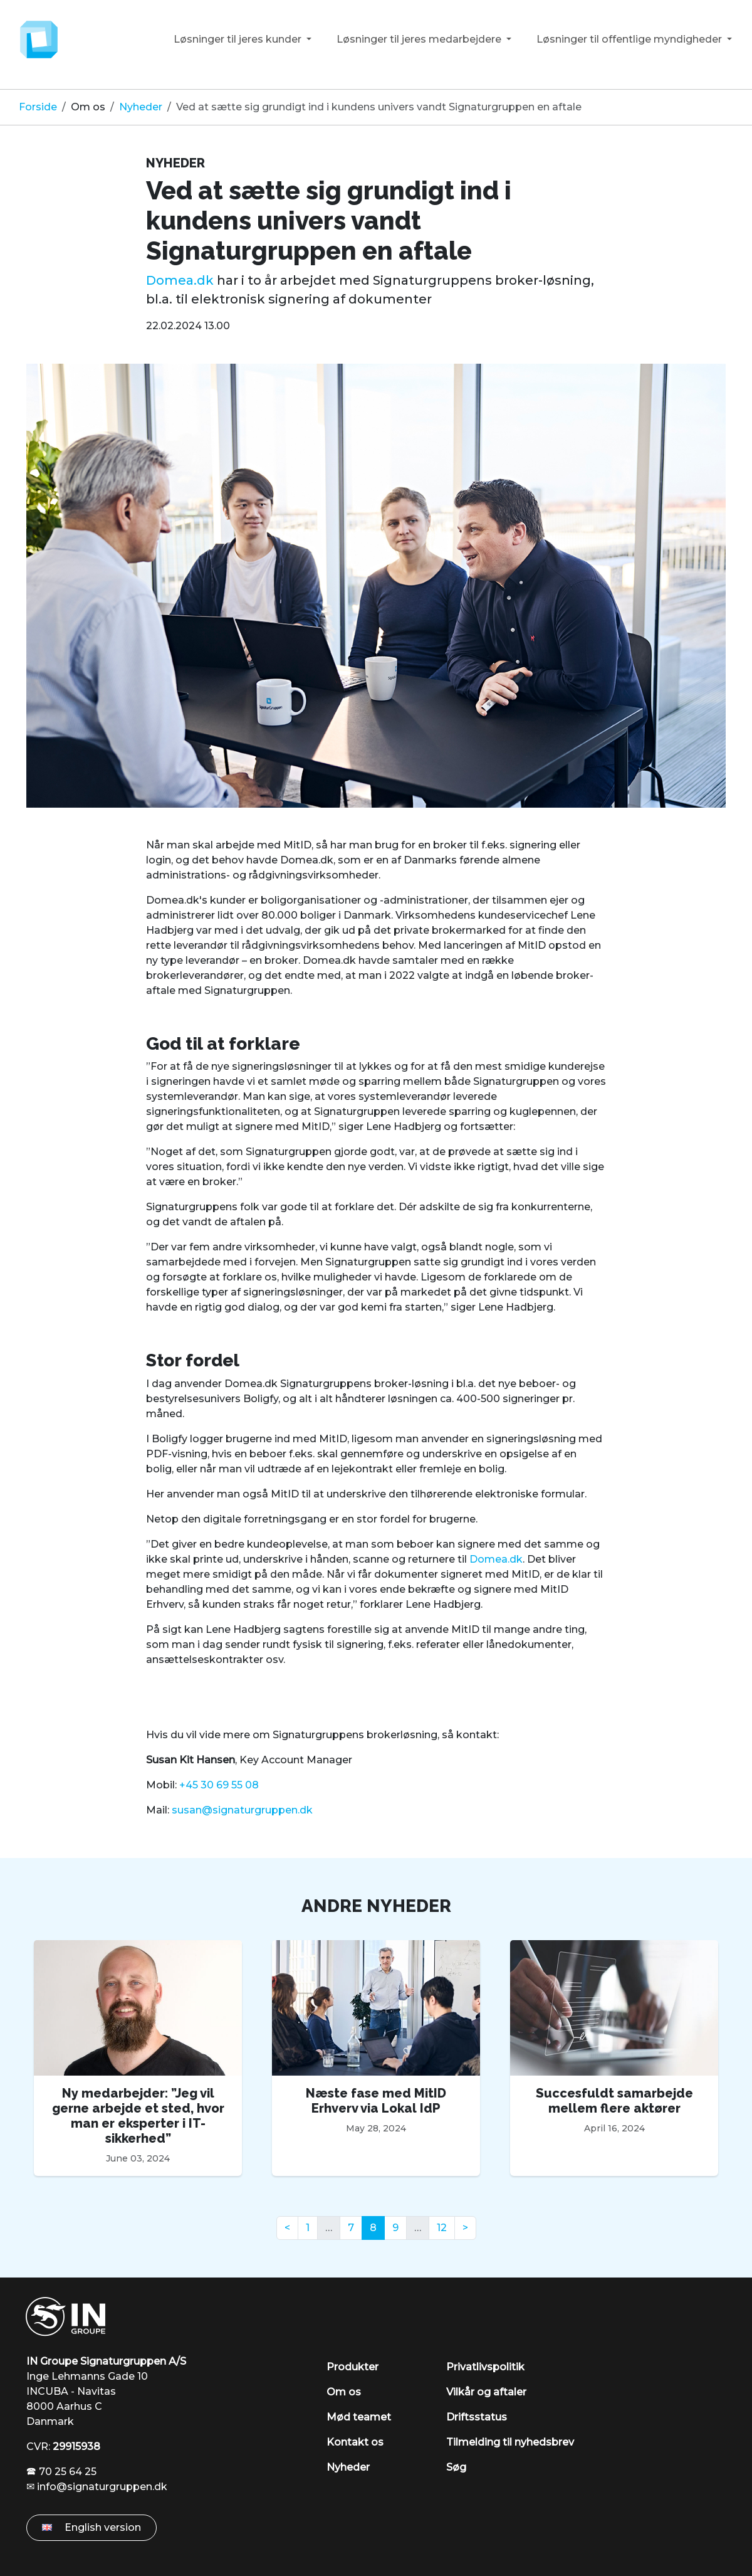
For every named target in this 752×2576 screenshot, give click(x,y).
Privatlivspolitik (485, 2367)
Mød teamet (358, 2417)
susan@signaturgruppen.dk (242, 1810)
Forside (38, 107)
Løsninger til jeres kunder (239, 39)
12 (442, 2228)
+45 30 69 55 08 (219, 1785)
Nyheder (140, 107)
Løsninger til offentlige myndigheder (630, 39)
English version (91, 2527)
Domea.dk (180, 280)
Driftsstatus (476, 2417)
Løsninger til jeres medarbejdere (420, 39)
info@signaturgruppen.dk (102, 2487)
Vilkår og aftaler (486, 2392)
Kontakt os (355, 2442)
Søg (456, 2467)
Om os (88, 107)
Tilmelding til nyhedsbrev (510, 2442)
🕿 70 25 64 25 (61, 2472)
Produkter (352, 2367)
